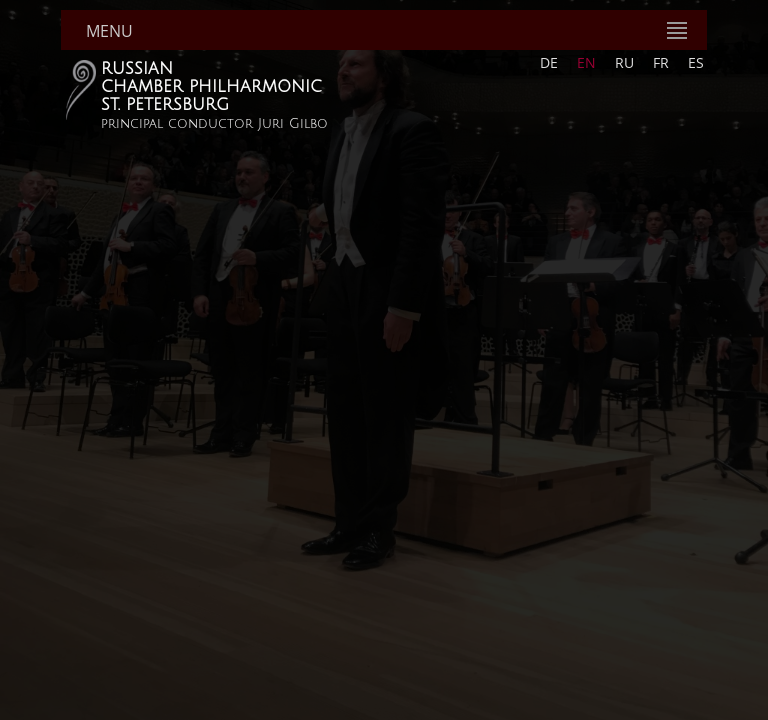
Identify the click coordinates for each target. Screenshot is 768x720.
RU (624, 62)
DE (549, 62)
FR (661, 62)
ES (696, 62)
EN (586, 62)
